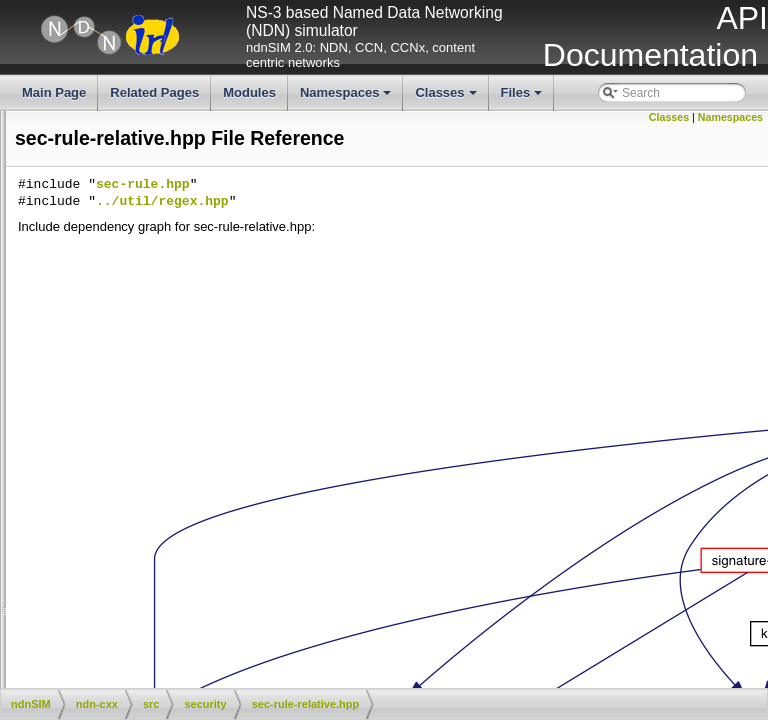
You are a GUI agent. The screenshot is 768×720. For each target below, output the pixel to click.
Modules (249, 92)
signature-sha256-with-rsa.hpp (208, 678)
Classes (447, 98)
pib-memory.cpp (48, 189)
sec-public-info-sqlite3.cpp (196, 324)
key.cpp (26, 121)
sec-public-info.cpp (56, 357)
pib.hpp (146, 273)
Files (523, 98)
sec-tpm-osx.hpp (171, 526)
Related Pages (154, 92)
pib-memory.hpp (170, 205)
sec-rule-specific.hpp (182, 442)
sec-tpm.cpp (38, 543)
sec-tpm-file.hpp (169, 493)
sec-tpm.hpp (160, 560)
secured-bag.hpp (172, 594)
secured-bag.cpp (171, 577)
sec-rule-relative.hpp (181, 408)
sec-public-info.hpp (177, 374)
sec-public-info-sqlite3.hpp (196, 341)
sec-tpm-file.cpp (169, 476)
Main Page (54, 92)
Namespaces (347, 98)
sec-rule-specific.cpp (60, 425)
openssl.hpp (38, 155)
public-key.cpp (165, 290)
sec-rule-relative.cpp (60, 391)
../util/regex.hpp (462, 202)
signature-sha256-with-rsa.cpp (86, 661)
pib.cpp (25, 256)
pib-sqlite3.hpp (166, 239)
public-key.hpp (165, 307)
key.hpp (147, 138)
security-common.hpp (184, 611)
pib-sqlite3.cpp (165, 222)
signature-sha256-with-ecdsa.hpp (215, 645)
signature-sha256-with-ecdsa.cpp (94, 628)
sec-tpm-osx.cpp (171, 509)
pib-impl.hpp (159, 172)
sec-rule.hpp (160, 459)
